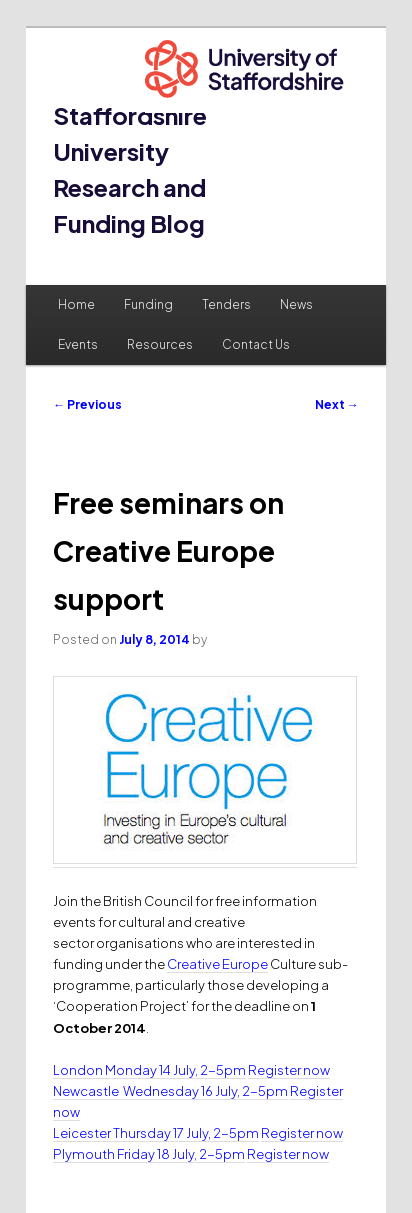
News (296, 304)
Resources (160, 344)
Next (337, 404)
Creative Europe (217, 964)
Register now (289, 1070)
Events (78, 344)
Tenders (226, 304)
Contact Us (256, 344)
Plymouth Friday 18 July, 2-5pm (149, 1154)
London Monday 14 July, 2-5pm (149, 1070)
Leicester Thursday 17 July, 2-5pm (156, 1133)
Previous (87, 404)
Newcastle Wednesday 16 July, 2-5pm (170, 1091)
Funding (148, 304)
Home (76, 304)
